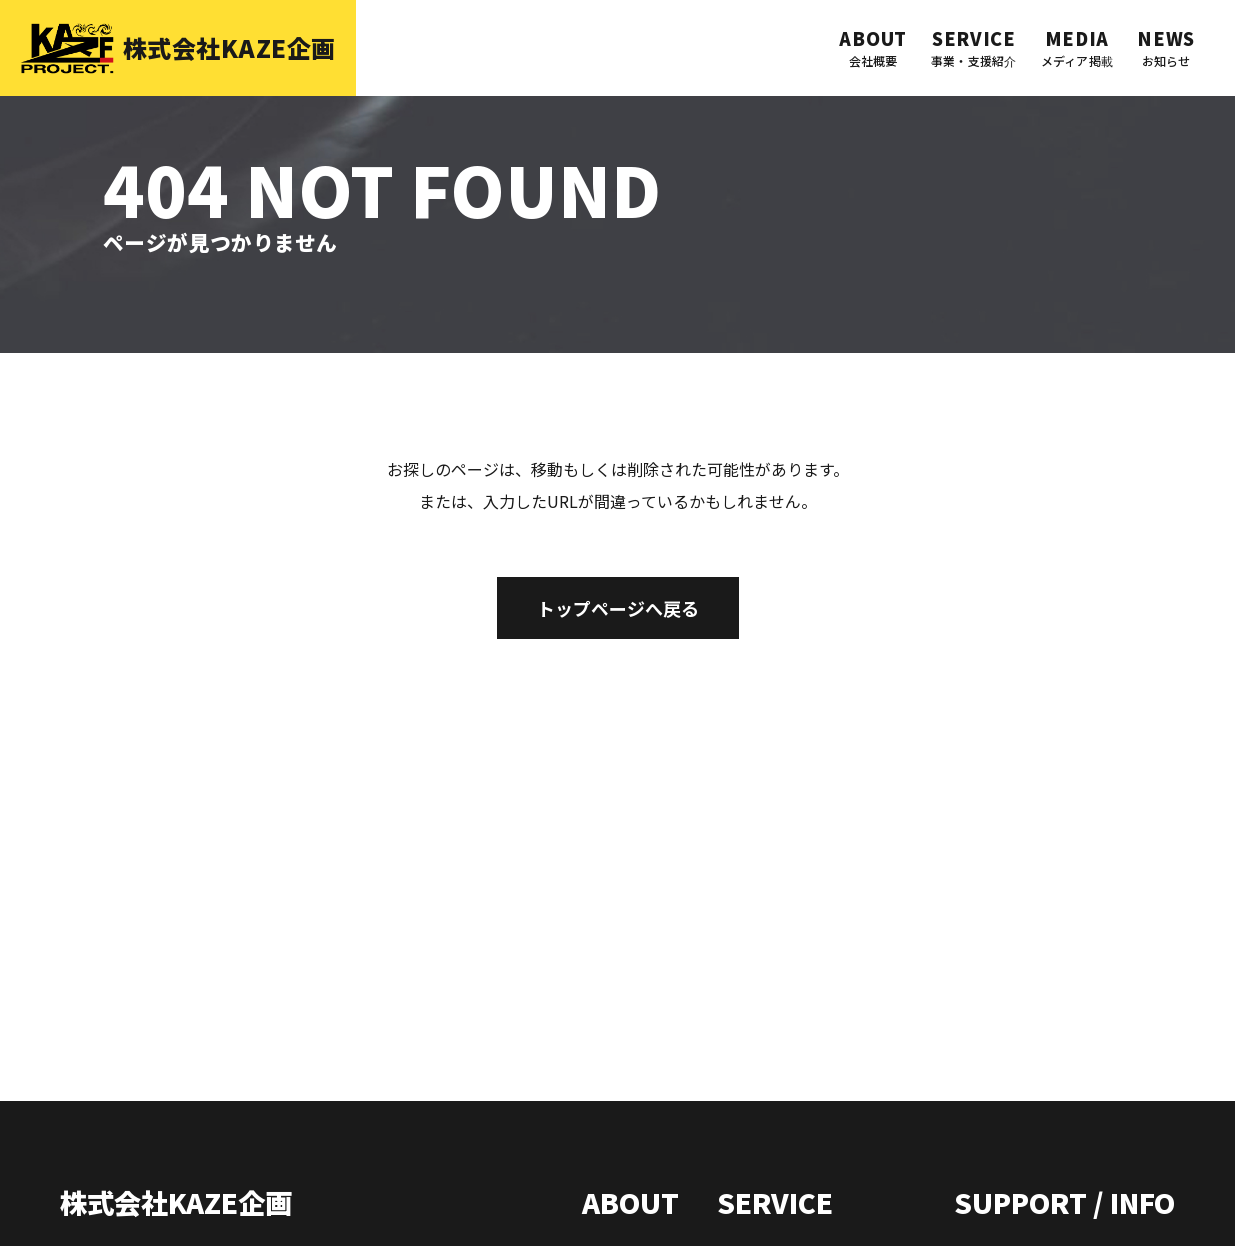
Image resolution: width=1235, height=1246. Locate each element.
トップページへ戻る (618, 608)
